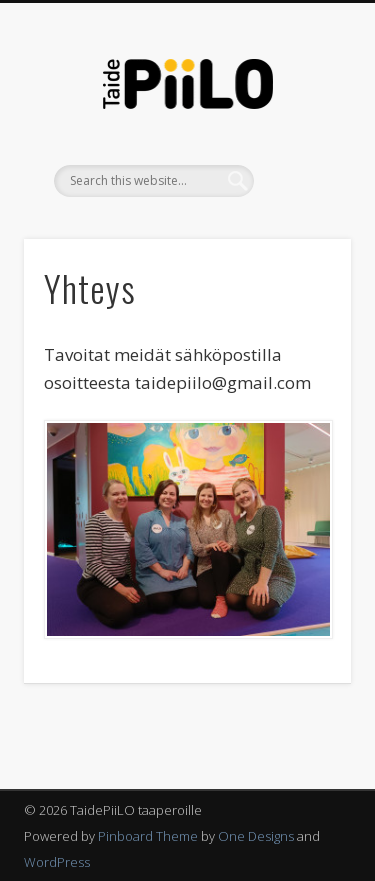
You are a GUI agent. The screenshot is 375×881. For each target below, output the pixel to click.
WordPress (57, 862)
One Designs (256, 836)
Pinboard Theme (148, 836)
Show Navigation (303, 179)
